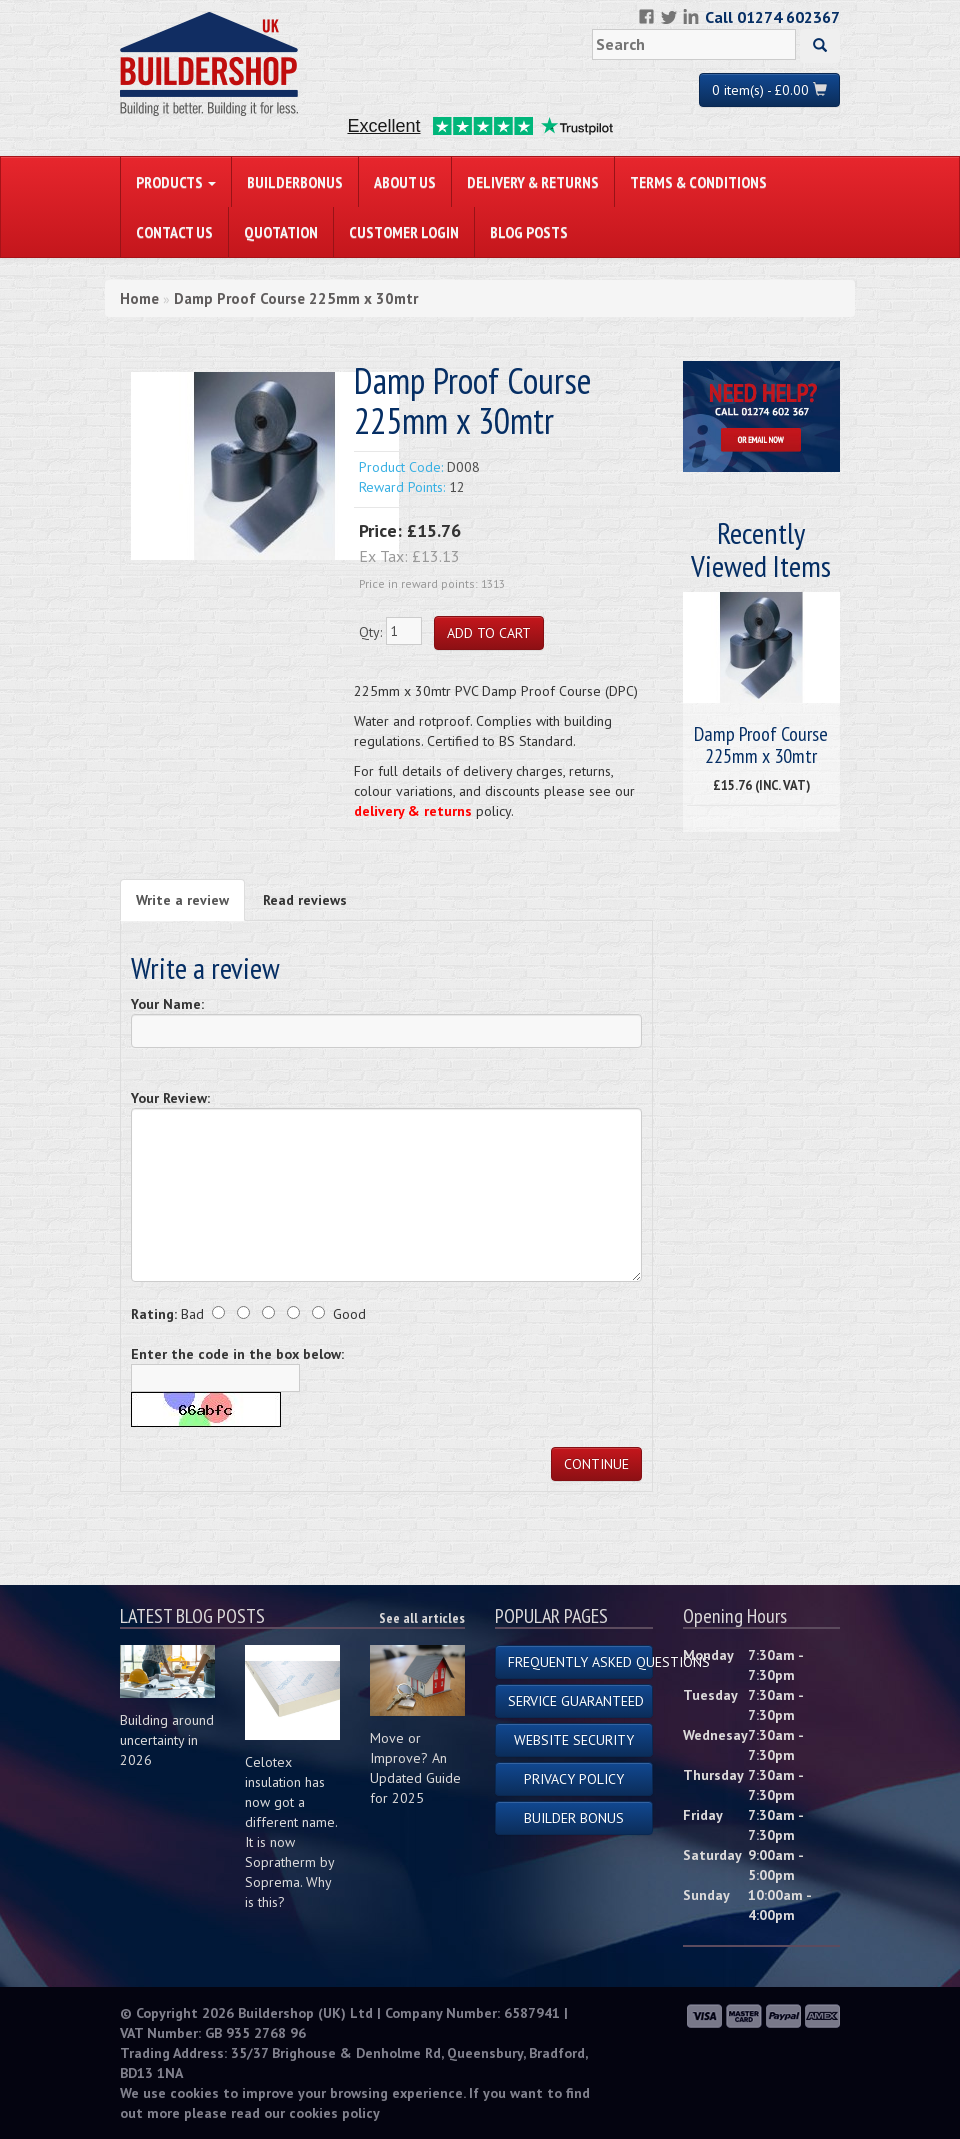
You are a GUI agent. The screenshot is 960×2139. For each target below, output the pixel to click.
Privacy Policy (574, 1779)
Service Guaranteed (576, 1701)
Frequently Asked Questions (580, 1662)
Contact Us (174, 232)
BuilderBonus (295, 182)
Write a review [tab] (182, 900)
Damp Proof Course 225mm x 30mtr (296, 298)
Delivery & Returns (533, 182)
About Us (405, 182)
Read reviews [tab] (305, 900)
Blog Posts (529, 232)
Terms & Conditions (698, 182)
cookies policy (334, 2113)
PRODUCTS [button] (176, 182)
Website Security (574, 1740)
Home (139, 298)
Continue (596, 1464)
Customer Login (404, 232)
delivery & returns (413, 811)
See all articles (422, 1618)
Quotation (281, 232)
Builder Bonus (574, 1818)
